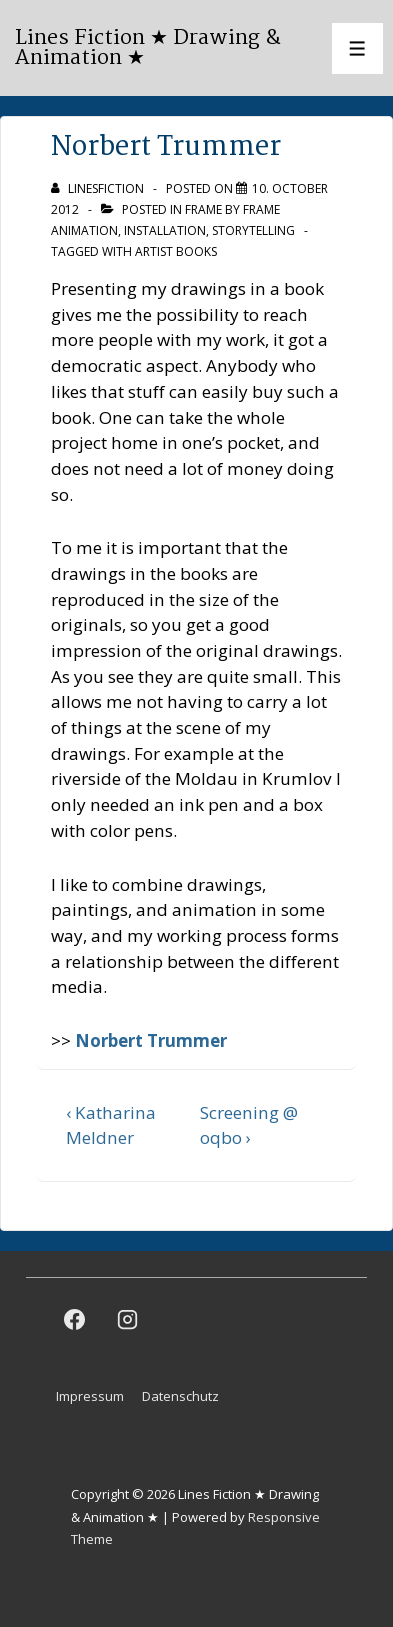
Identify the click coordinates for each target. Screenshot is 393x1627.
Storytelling (253, 230)
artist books (176, 251)
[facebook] (75, 1319)
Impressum (90, 1396)
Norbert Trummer (151, 1040)
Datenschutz (180, 1396)
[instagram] (128, 1319)
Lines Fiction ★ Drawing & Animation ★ (148, 48)
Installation (165, 230)
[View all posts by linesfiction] (99, 188)
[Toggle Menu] (357, 48)
